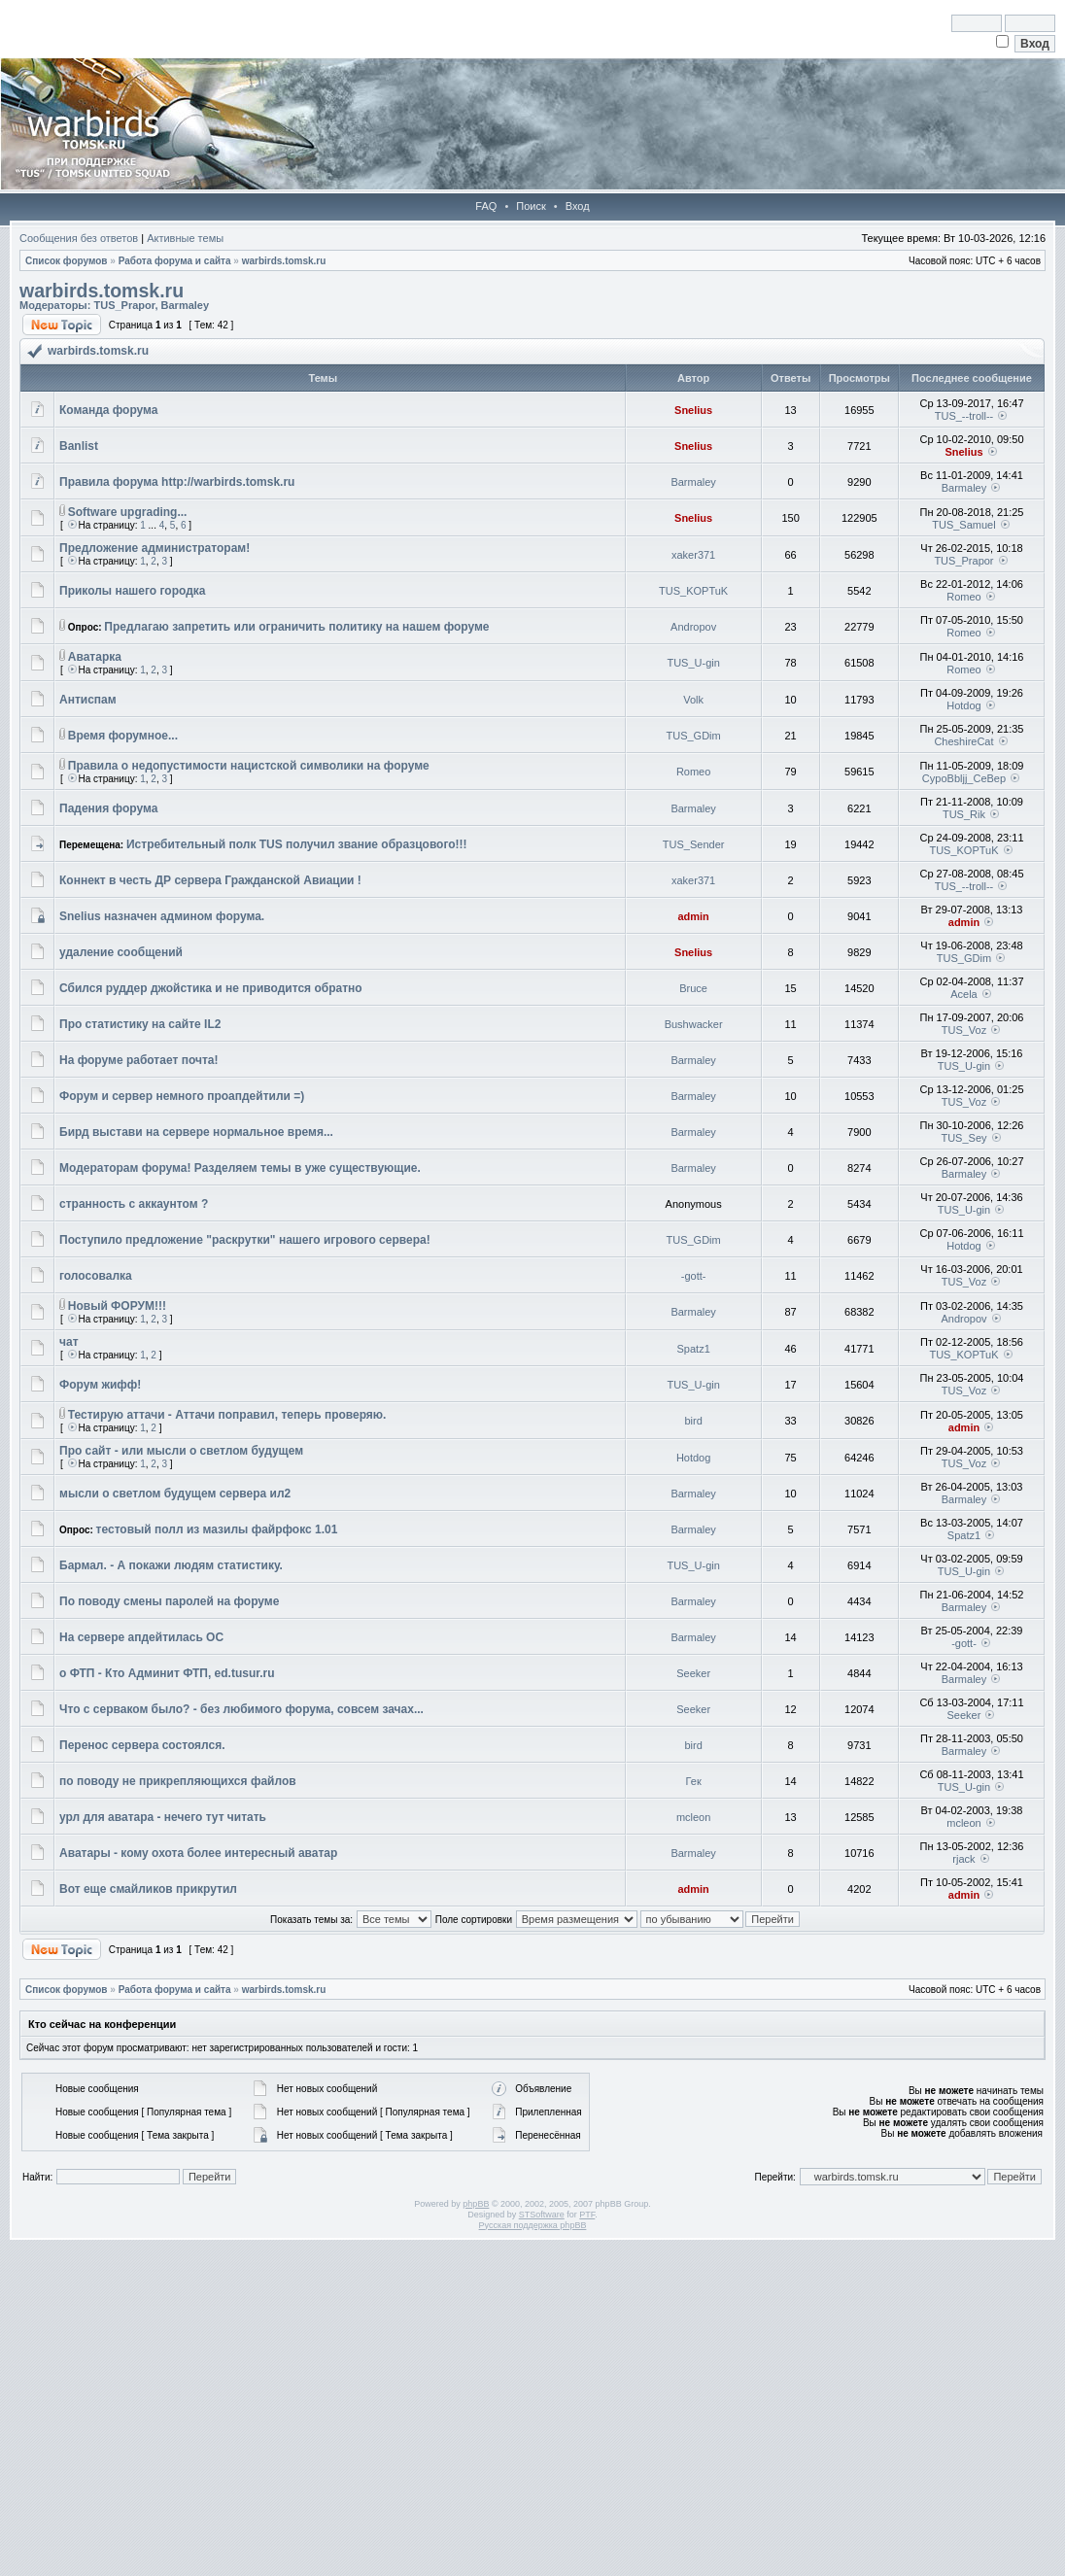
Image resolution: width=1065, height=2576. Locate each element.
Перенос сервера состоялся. (142, 1745)
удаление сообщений (121, 952)
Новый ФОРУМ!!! (117, 1306)
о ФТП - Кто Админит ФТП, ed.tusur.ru (167, 1673)
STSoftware (542, 2214)
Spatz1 (693, 1349)
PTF (587, 2214)
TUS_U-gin (693, 663)
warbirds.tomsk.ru (284, 261)
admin (692, 916)
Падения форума (108, 808)
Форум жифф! (100, 1384)
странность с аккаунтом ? (133, 1204)
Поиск (530, 206)
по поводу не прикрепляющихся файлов (177, 1781)
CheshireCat (963, 741)
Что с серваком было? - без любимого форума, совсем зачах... (241, 1709)
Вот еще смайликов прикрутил (148, 1889)
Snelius (693, 410)
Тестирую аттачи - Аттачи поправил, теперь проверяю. (227, 1415)
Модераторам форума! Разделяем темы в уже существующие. (240, 1168)
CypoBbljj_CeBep (964, 778)
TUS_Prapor (124, 305)
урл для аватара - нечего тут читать (162, 1817)
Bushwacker (694, 1024)
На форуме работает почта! (138, 1060)
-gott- (693, 1276)
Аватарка (94, 657)
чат (69, 1342)
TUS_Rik (964, 814)
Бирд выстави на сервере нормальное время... (196, 1132)
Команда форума (108, 410)
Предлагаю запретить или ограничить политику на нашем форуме (296, 627)
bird (693, 1420)
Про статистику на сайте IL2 (140, 1024)
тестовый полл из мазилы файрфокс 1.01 (217, 1529)
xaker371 (693, 555)
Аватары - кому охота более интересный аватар (198, 1853)
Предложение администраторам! (154, 548)
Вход (578, 206)
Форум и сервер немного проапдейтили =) (181, 1096)
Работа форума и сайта (175, 261)
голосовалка (95, 1276)
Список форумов (66, 261)
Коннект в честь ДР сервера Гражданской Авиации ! (210, 880)
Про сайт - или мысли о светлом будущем (181, 1451)
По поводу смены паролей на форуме (169, 1601)
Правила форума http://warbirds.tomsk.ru (176, 482)
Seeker (693, 1673)
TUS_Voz (964, 1030)
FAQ (486, 206)
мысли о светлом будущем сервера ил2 (175, 1493)
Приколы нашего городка (132, 591)
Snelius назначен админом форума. (161, 916)
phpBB (476, 2204)
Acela (964, 994)
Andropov (693, 627)
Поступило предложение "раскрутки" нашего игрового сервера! (244, 1240)
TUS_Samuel (963, 525)
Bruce (693, 988)
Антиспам (88, 699)
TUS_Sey (963, 1138)
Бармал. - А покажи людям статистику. (171, 1565)
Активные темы (185, 238)
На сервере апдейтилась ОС (141, 1637)
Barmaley (185, 305)
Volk (693, 699)
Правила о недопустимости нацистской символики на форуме (248, 766)
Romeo (963, 596)
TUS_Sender (694, 844)
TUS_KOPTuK (693, 591)
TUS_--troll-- (964, 416)
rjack (963, 1859)
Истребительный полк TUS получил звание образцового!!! (296, 844)
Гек (694, 1781)
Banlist (78, 446)
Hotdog (963, 705)
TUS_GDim (694, 735)
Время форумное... (123, 735)
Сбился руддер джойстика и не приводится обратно (210, 988)
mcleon (693, 1817)
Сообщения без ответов (78, 238)
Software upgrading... (128, 512)
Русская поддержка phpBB (533, 2225)
